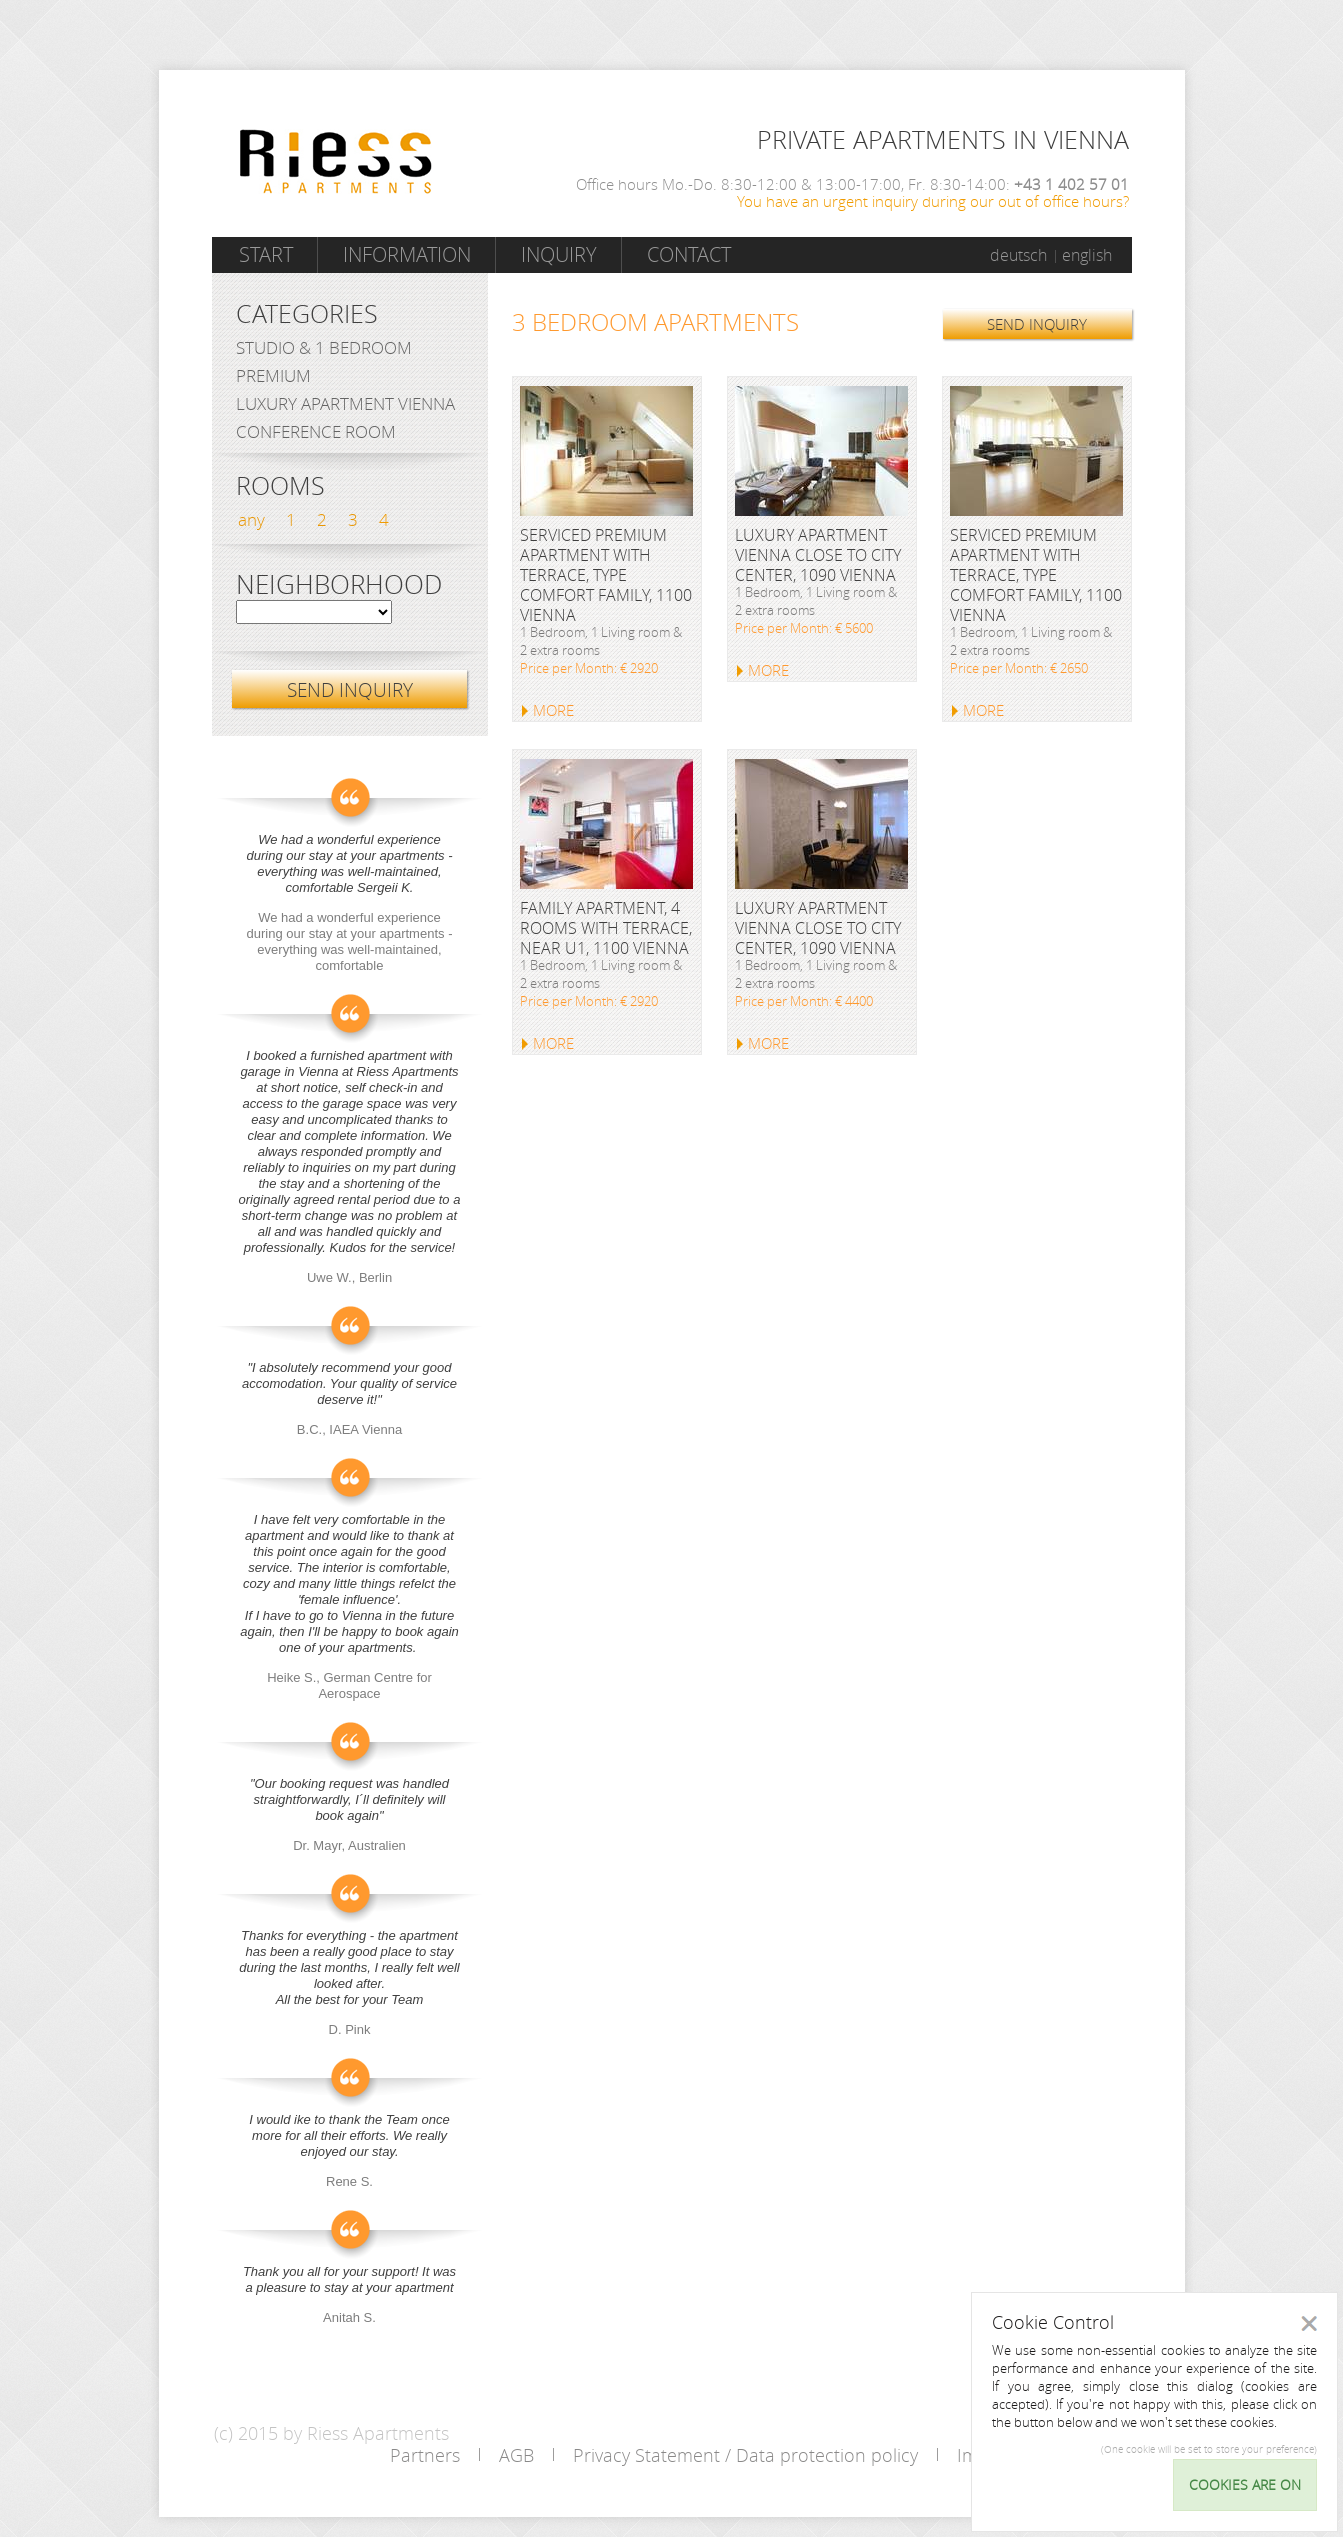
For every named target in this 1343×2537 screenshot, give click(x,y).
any (251, 519)
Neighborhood (339, 585)
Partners (425, 2455)
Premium (273, 375)
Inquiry (559, 254)
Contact (689, 254)
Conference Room (316, 431)
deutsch (1018, 255)
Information (407, 254)
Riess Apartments (336, 161)
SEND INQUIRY (1037, 324)
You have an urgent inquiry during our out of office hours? (933, 201)
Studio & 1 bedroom (324, 347)
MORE (553, 710)
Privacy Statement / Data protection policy (745, 2455)
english (1087, 255)
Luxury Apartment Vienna (345, 403)
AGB (516, 2455)
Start (266, 254)
